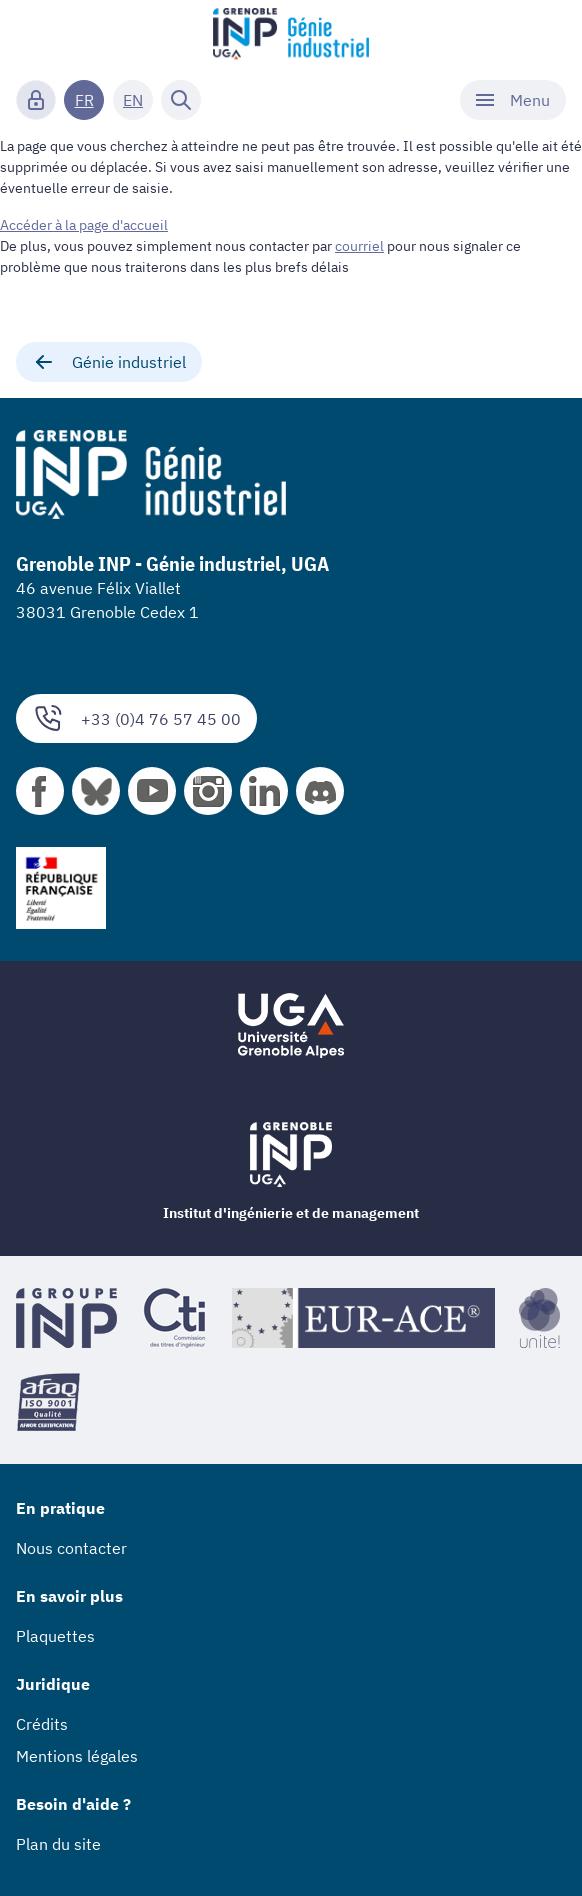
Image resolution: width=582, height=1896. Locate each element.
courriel (359, 246)
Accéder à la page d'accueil (84, 225)
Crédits (42, 1724)
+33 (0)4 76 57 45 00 (136, 718)
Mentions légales (77, 1756)
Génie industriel (109, 362)
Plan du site (58, 1844)
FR (84, 100)
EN (133, 100)
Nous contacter (71, 1548)
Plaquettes (55, 1636)
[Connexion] (36, 100)
